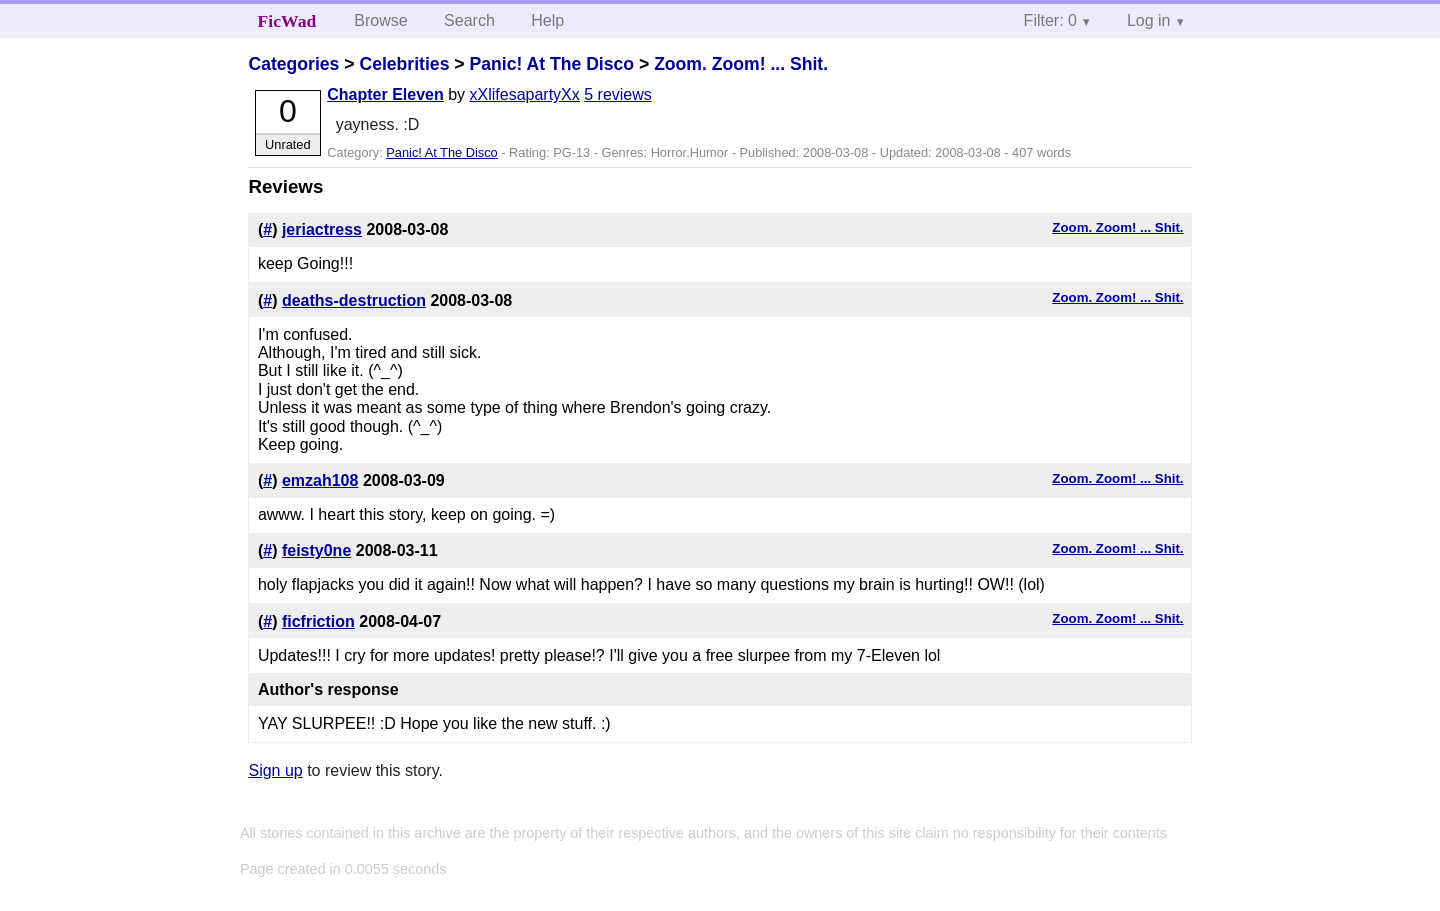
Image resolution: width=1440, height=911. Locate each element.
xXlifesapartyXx (525, 94)
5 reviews (618, 94)
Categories (293, 64)
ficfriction (318, 621)
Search (469, 20)
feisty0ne (316, 550)
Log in (1149, 20)
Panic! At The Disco (551, 64)
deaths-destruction (354, 300)
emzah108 (320, 480)
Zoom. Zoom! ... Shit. (741, 64)
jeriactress (322, 229)
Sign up (275, 770)
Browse (380, 20)
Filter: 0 (1050, 20)
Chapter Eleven (385, 94)
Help (547, 20)
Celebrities (404, 64)
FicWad (287, 21)
